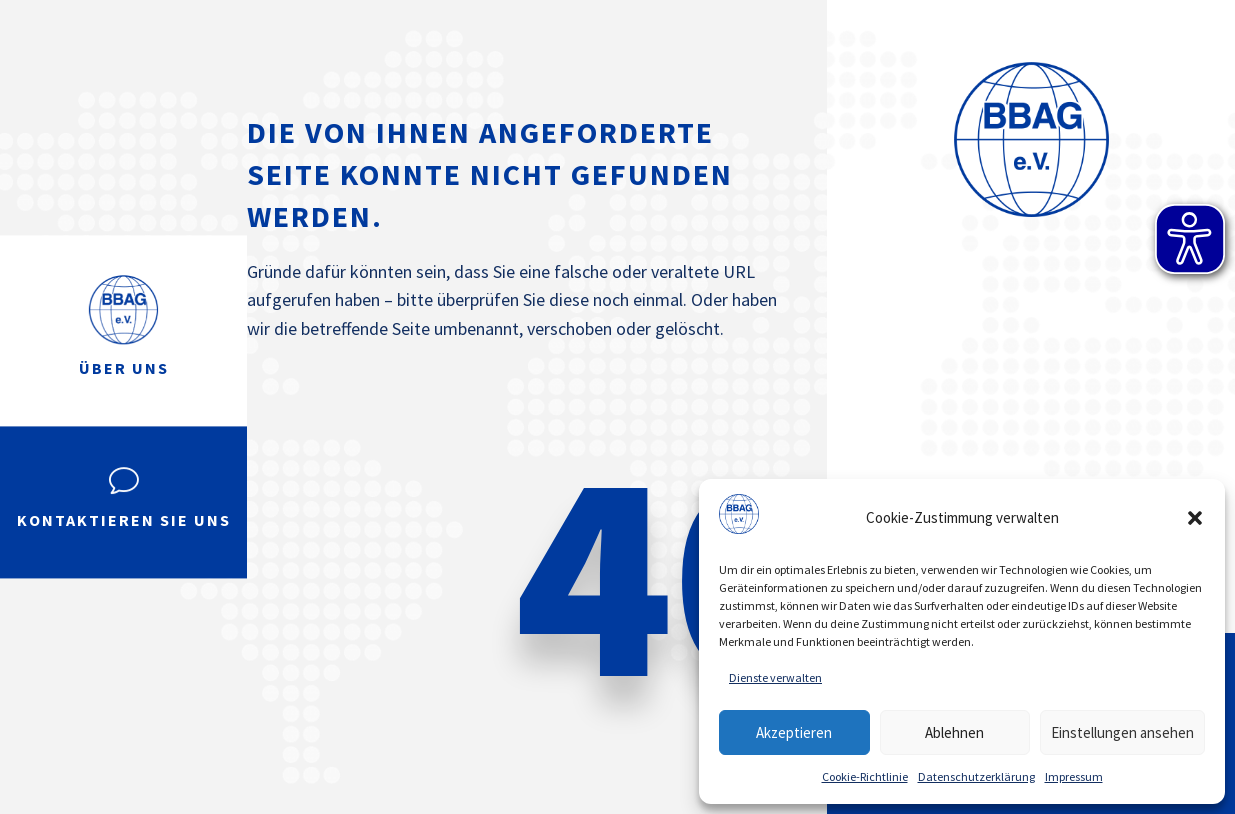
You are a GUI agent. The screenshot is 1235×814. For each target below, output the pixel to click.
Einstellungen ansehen (1122, 732)
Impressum (1074, 776)
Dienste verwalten (775, 677)
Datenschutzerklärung (976, 776)
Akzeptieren (794, 732)
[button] (1195, 518)
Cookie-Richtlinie (865, 776)
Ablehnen (954, 732)
